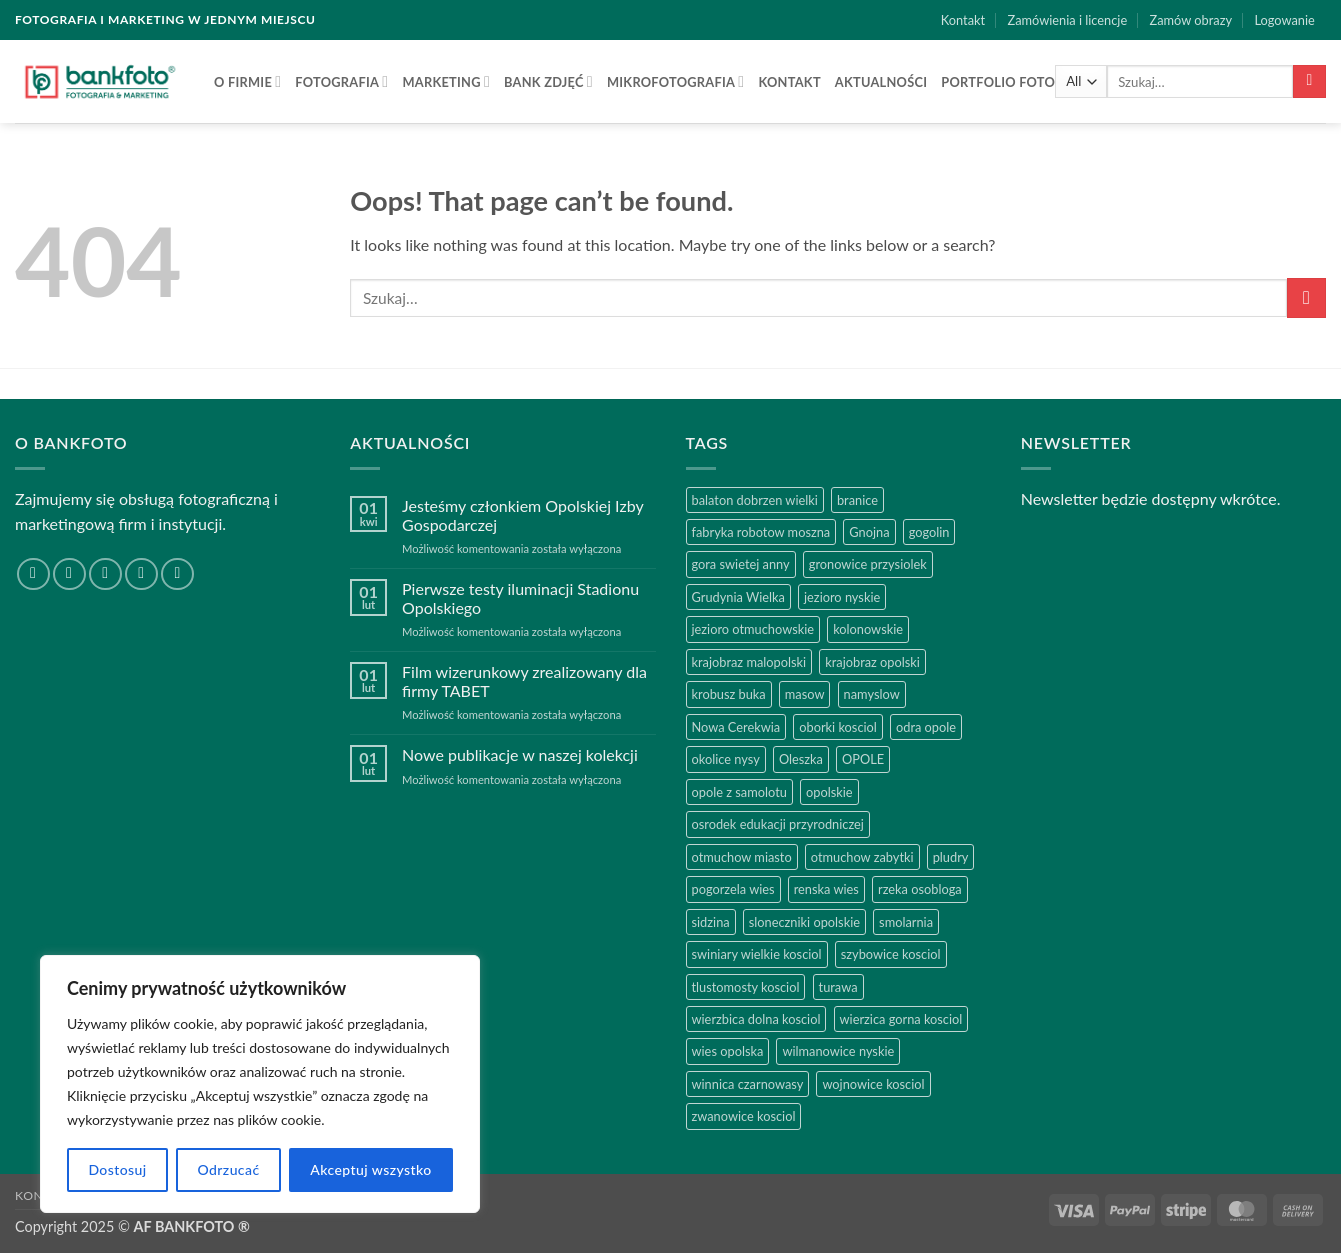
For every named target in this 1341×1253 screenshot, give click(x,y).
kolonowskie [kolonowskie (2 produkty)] (868, 629)
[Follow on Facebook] (33, 574)
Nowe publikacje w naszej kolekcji (520, 754)
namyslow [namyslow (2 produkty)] (872, 694)
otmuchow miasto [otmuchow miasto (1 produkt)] (742, 857)
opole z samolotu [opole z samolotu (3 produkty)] (739, 792)
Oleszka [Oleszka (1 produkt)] (801, 759)
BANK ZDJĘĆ (548, 81)
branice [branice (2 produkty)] (857, 500)
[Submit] (1309, 82)
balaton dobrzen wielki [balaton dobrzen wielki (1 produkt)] (755, 500)
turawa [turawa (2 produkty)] (838, 987)
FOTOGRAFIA (341, 81)
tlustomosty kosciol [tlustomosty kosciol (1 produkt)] (746, 987)
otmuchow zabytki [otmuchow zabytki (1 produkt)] (862, 857)
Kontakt (963, 20)
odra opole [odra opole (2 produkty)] (926, 727)
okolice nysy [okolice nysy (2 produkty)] (726, 759)
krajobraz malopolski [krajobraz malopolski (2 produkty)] (749, 662)
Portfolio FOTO (998, 82)
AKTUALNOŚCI (881, 82)
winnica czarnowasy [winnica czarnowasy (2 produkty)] (748, 1084)
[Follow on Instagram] (69, 574)
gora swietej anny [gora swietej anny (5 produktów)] (741, 564)
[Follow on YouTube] (177, 574)
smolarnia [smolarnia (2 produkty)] (906, 922)
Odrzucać (228, 1169)
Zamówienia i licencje (1067, 20)
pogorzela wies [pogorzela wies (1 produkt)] (733, 889)
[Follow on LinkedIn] (141, 574)
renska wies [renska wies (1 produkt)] (826, 889)
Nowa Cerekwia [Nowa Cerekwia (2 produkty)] (736, 727)
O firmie (247, 81)
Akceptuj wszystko (370, 1169)
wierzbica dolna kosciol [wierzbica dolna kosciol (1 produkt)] (756, 1019)
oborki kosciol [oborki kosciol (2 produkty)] (838, 727)
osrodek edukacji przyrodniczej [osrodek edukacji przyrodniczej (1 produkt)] (778, 824)
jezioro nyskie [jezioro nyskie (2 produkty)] (842, 597)
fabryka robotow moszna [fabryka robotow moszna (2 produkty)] (761, 532)
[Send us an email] (105, 574)
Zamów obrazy (1191, 20)
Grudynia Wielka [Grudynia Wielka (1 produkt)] (738, 597)
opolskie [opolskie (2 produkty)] (829, 792)
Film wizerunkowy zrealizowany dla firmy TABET (524, 681)
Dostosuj (117, 1169)
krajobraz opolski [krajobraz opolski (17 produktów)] (872, 662)
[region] (260, 1084)
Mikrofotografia (675, 81)
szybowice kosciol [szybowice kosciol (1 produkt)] (891, 954)
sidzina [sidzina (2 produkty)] (711, 922)
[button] (1284, 20)
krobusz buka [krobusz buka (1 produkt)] (729, 694)
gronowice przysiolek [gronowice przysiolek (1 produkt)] (868, 564)
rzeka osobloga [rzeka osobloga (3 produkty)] (920, 889)
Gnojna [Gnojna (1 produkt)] (869, 532)
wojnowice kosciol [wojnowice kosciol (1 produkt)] (873, 1084)
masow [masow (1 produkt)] (805, 694)
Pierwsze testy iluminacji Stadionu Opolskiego (520, 598)
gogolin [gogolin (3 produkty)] (929, 532)
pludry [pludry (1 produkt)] (951, 857)
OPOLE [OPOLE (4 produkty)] (863, 759)
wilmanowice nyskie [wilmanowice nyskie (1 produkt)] (838, 1051)
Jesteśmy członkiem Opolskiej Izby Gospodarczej (522, 515)
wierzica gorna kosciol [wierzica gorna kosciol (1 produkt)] (901, 1019)
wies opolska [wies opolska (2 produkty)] (728, 1051)
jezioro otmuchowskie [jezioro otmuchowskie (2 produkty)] (753, 629)
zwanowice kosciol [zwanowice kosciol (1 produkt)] (744, 1116)
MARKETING (446, 81)
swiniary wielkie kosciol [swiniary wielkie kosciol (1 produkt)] (757, 954)
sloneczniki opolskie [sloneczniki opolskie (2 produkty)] (804, 922)
